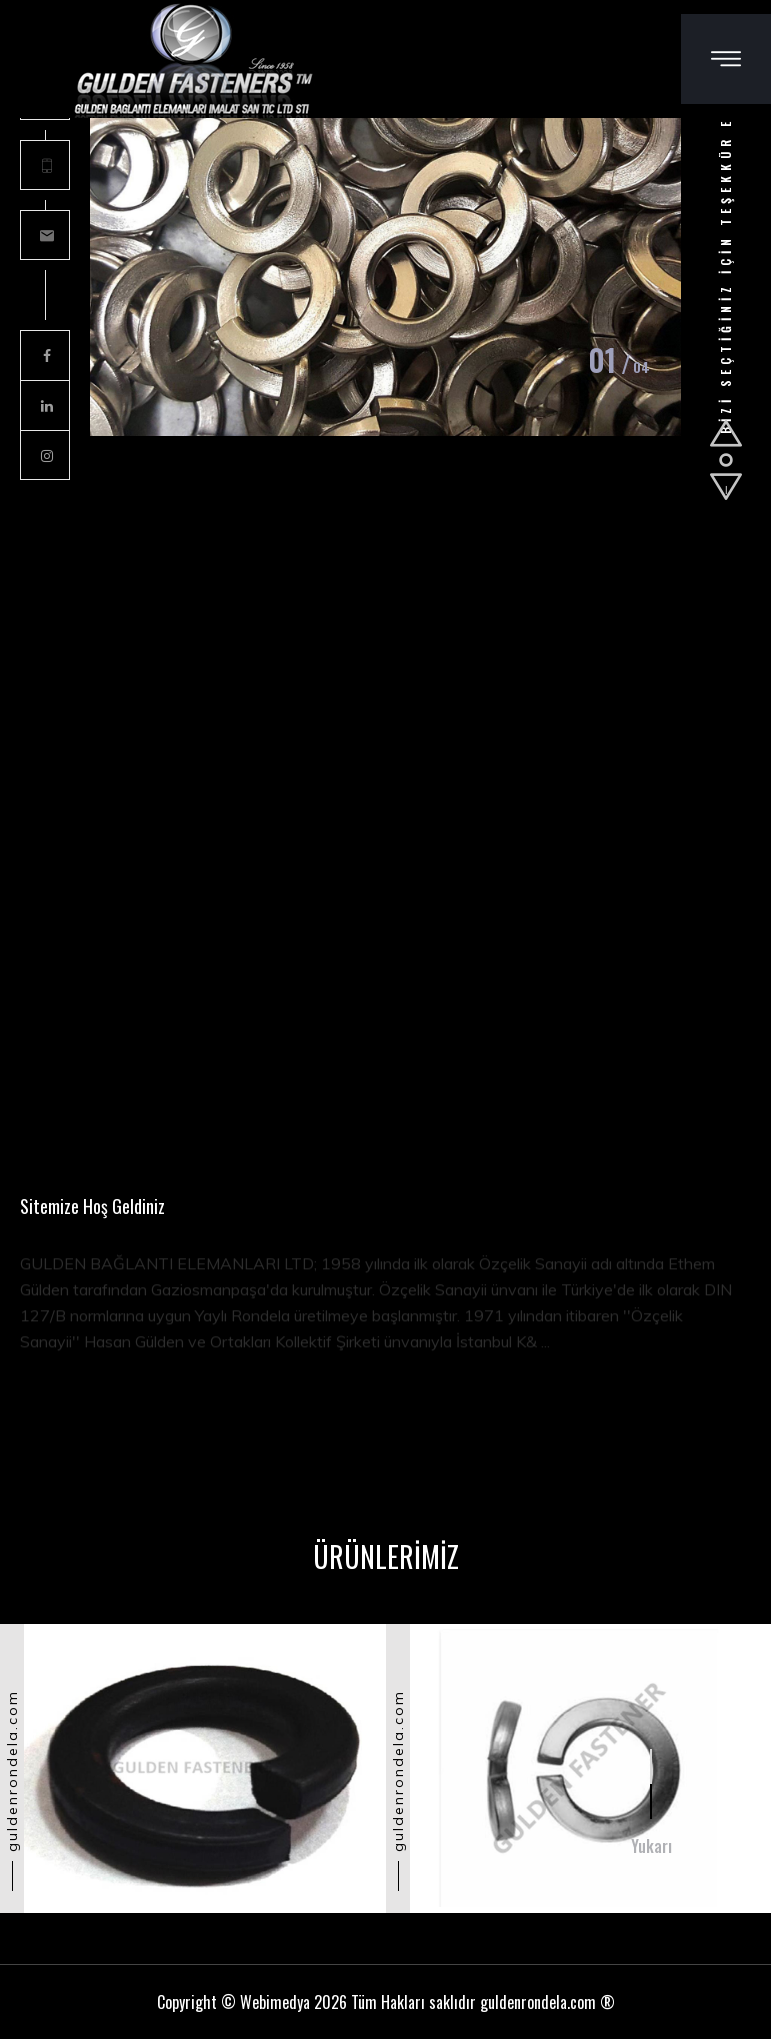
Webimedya (275, 2002)
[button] (726, 433)
